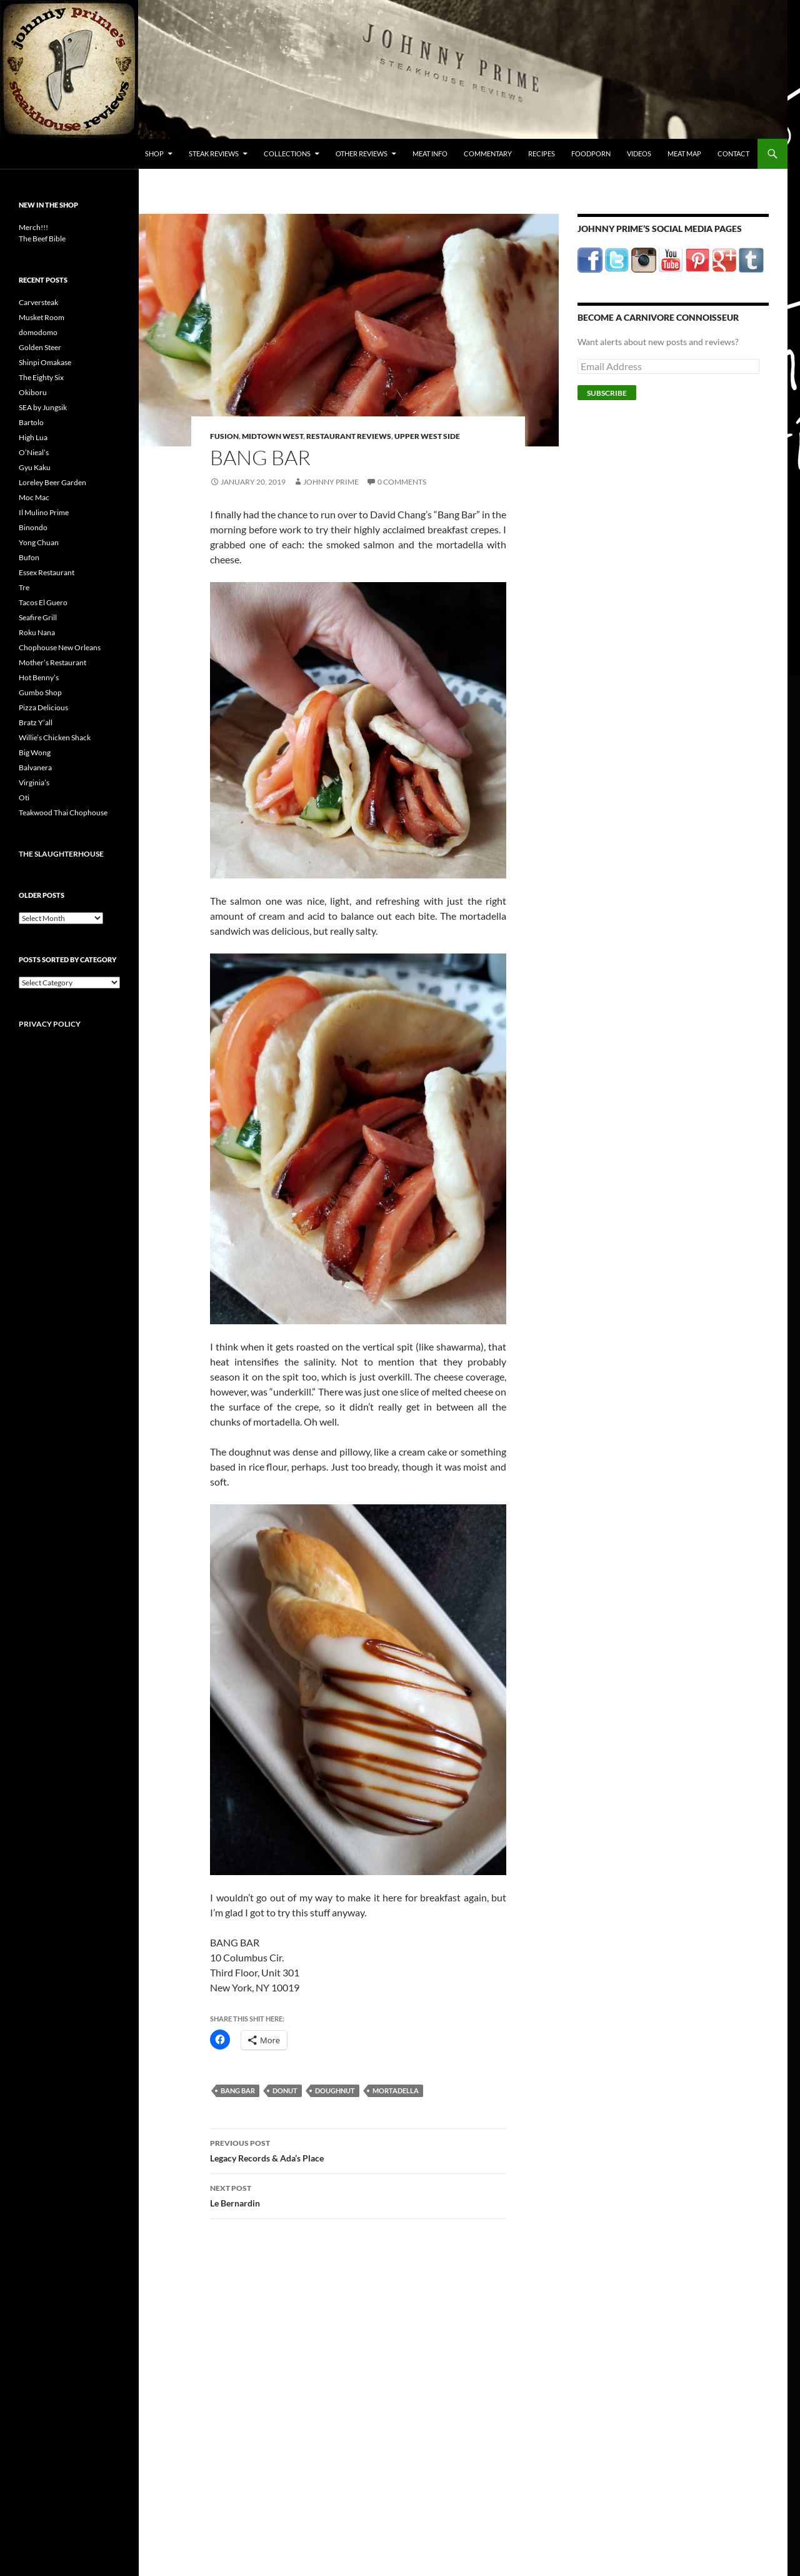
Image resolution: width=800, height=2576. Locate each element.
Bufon (29, 557)
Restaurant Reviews (348, 436)
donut (285, 2090)
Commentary (488, 153)
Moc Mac (34, 497)
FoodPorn (591, 153)
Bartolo (31, 422)
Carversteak (38, 302)
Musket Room (41, 317)
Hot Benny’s (39, 677)
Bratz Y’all (35, 722)
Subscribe (607, 393)
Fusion (224, 436)
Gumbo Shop (40, 692)
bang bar (238, 2090)
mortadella (395, 2090)
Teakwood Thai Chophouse (63, 812)
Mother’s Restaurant (52, 662)
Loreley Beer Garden (52, 482)
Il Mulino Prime (44, 512)
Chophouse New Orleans (60, 647)
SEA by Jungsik (43, 407)
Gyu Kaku (35, 467)
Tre (24, 587)
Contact (733, 153)
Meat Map (684, 153)
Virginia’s (34, 782)
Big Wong (35, 752)
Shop (154, 153)
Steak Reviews (214, 153)
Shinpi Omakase (45, 362)
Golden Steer (40, 347)
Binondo (33, 527)
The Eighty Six (41, 377)
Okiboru (33, 392)
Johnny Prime (331, 481)
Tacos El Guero (43, 602)
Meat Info (430, 153)
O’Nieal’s (34, 452)
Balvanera (35, 767)
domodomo (38, 332)
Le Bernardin (358, 2194)
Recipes (541, 153)
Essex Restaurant (46, 572)
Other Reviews (362, 153)
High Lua (33, 437)
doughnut (335, 2090)
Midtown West (272, 436)
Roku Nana (37, 632)
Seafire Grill (38, 617)
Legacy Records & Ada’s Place (358, 2149)
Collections (287, 153)
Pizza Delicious (43, 707)
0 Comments (402, 481)
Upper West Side (427, 436)
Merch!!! (33, 227)
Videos (639, 153)
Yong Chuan (39, 542)
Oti (24, 797)
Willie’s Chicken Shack (55, 737)
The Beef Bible (42, 238)
